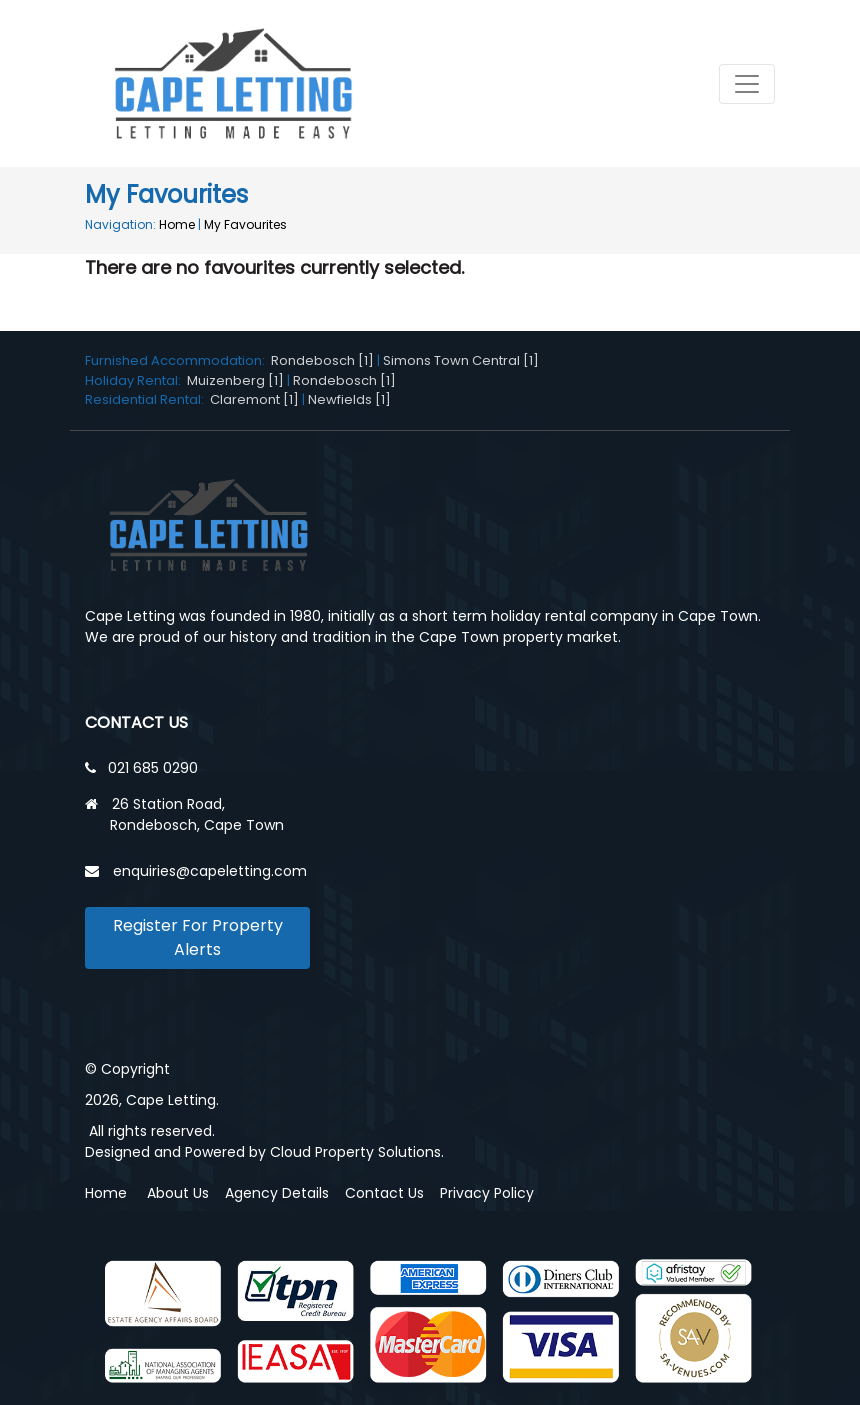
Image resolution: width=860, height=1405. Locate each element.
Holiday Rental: (136, 380)
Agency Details (277, 1193)
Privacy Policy (487, 1193)
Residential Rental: (147, 399)
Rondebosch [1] (322, 360)
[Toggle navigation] (747, 84)
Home (177, 224)
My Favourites (245, 224)
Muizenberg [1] (235, 380)
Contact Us (384, 1193)
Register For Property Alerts (198, 937)
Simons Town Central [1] (461, 360)
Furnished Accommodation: (178, 360)
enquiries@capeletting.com (210, 871)
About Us (178, 1193)
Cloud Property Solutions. (357, 1152)
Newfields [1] (349, 399)
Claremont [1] (254, 399)
